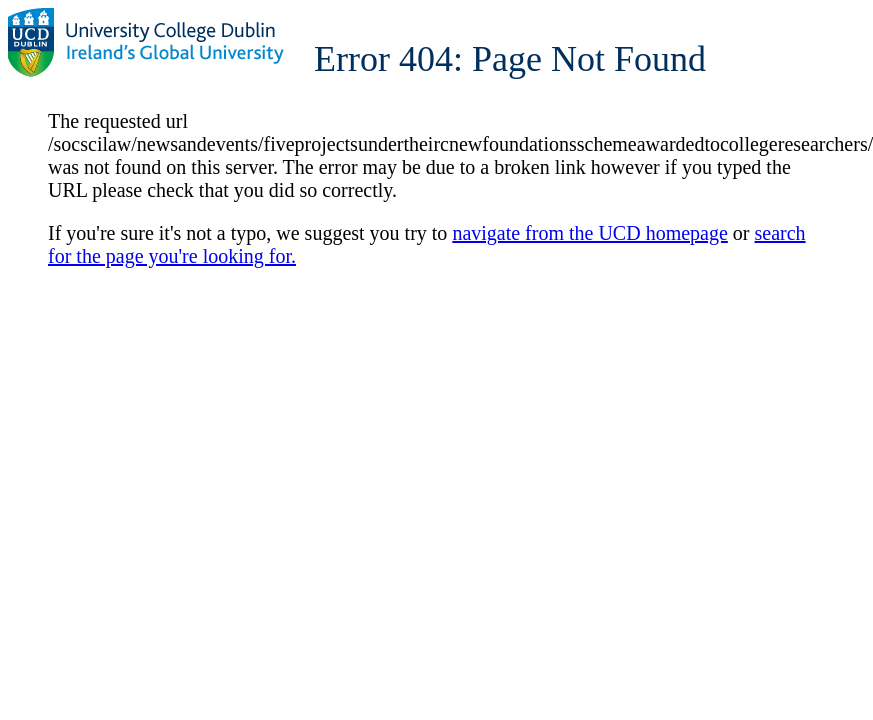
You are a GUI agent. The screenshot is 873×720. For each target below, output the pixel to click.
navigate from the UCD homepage (589, 233)
